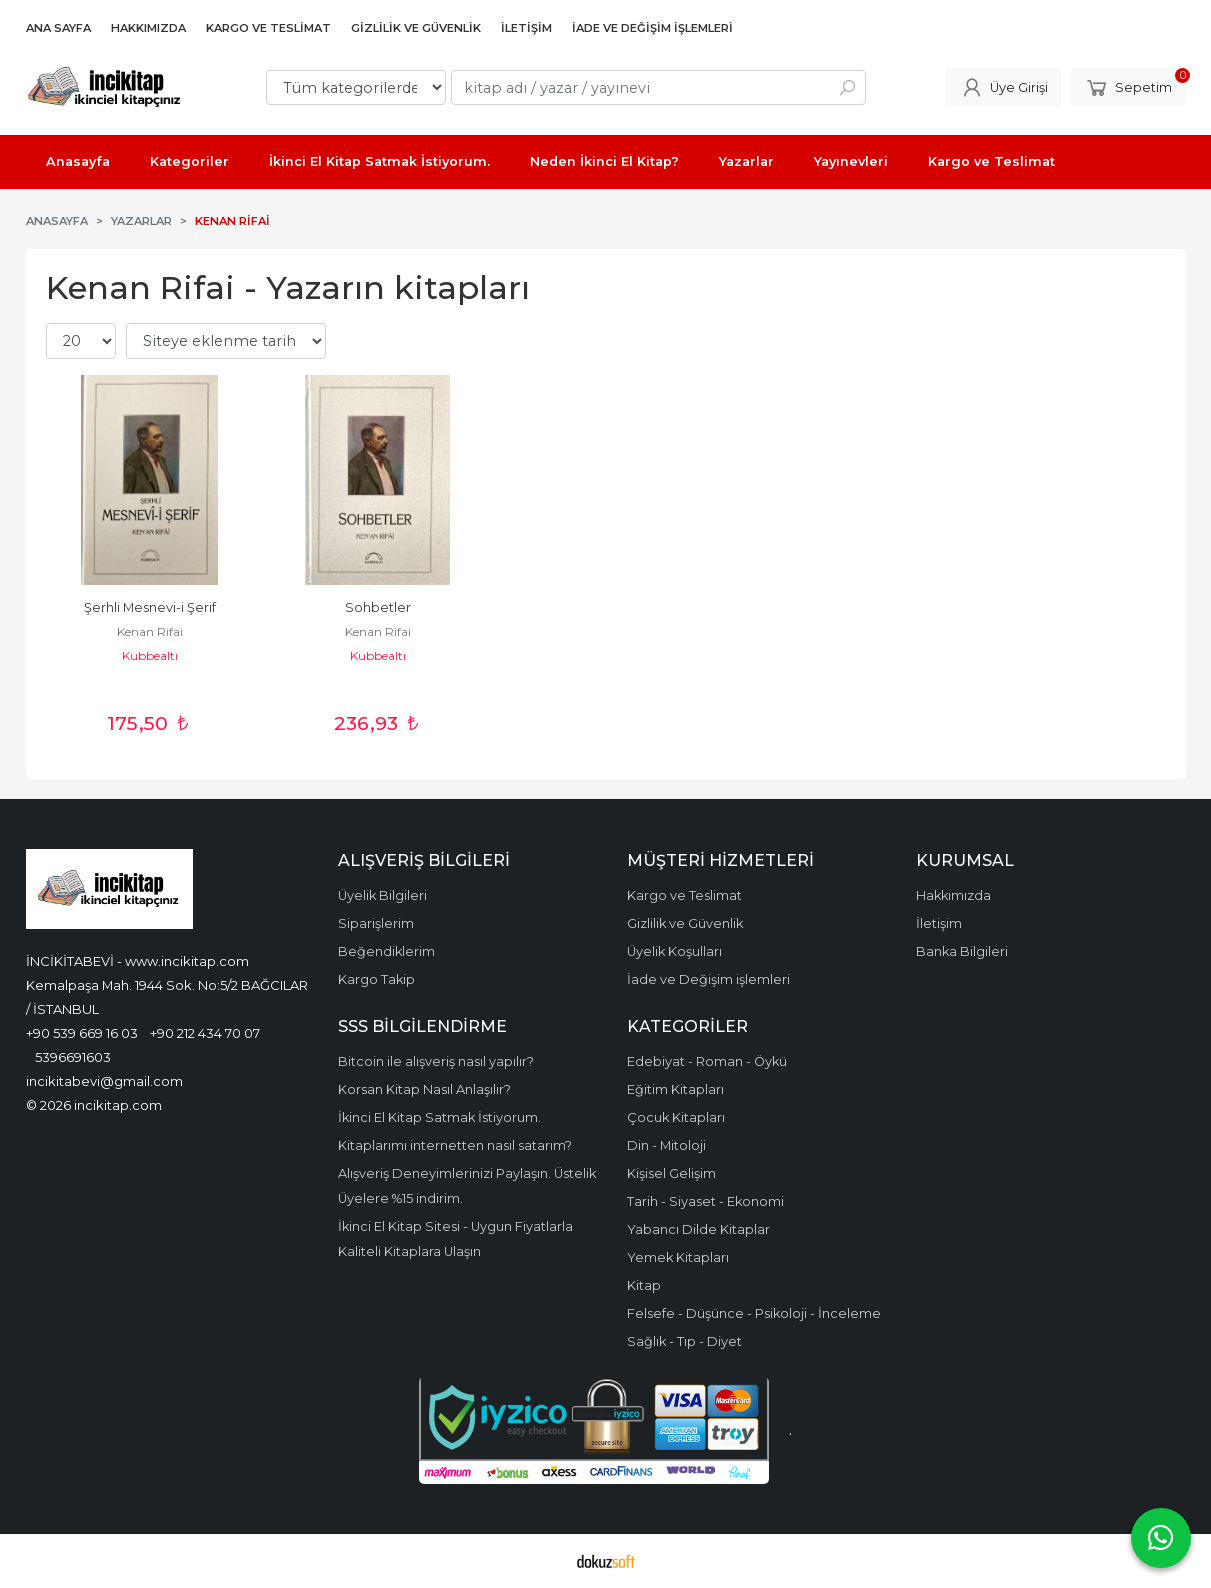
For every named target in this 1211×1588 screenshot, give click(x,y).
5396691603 (73, 1057)
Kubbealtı (150, 655)
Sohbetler (378, 607)
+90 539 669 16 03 (82, 1033)
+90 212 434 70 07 (205, 1033)
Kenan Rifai (150, 631)
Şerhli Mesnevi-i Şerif (150, 607)
